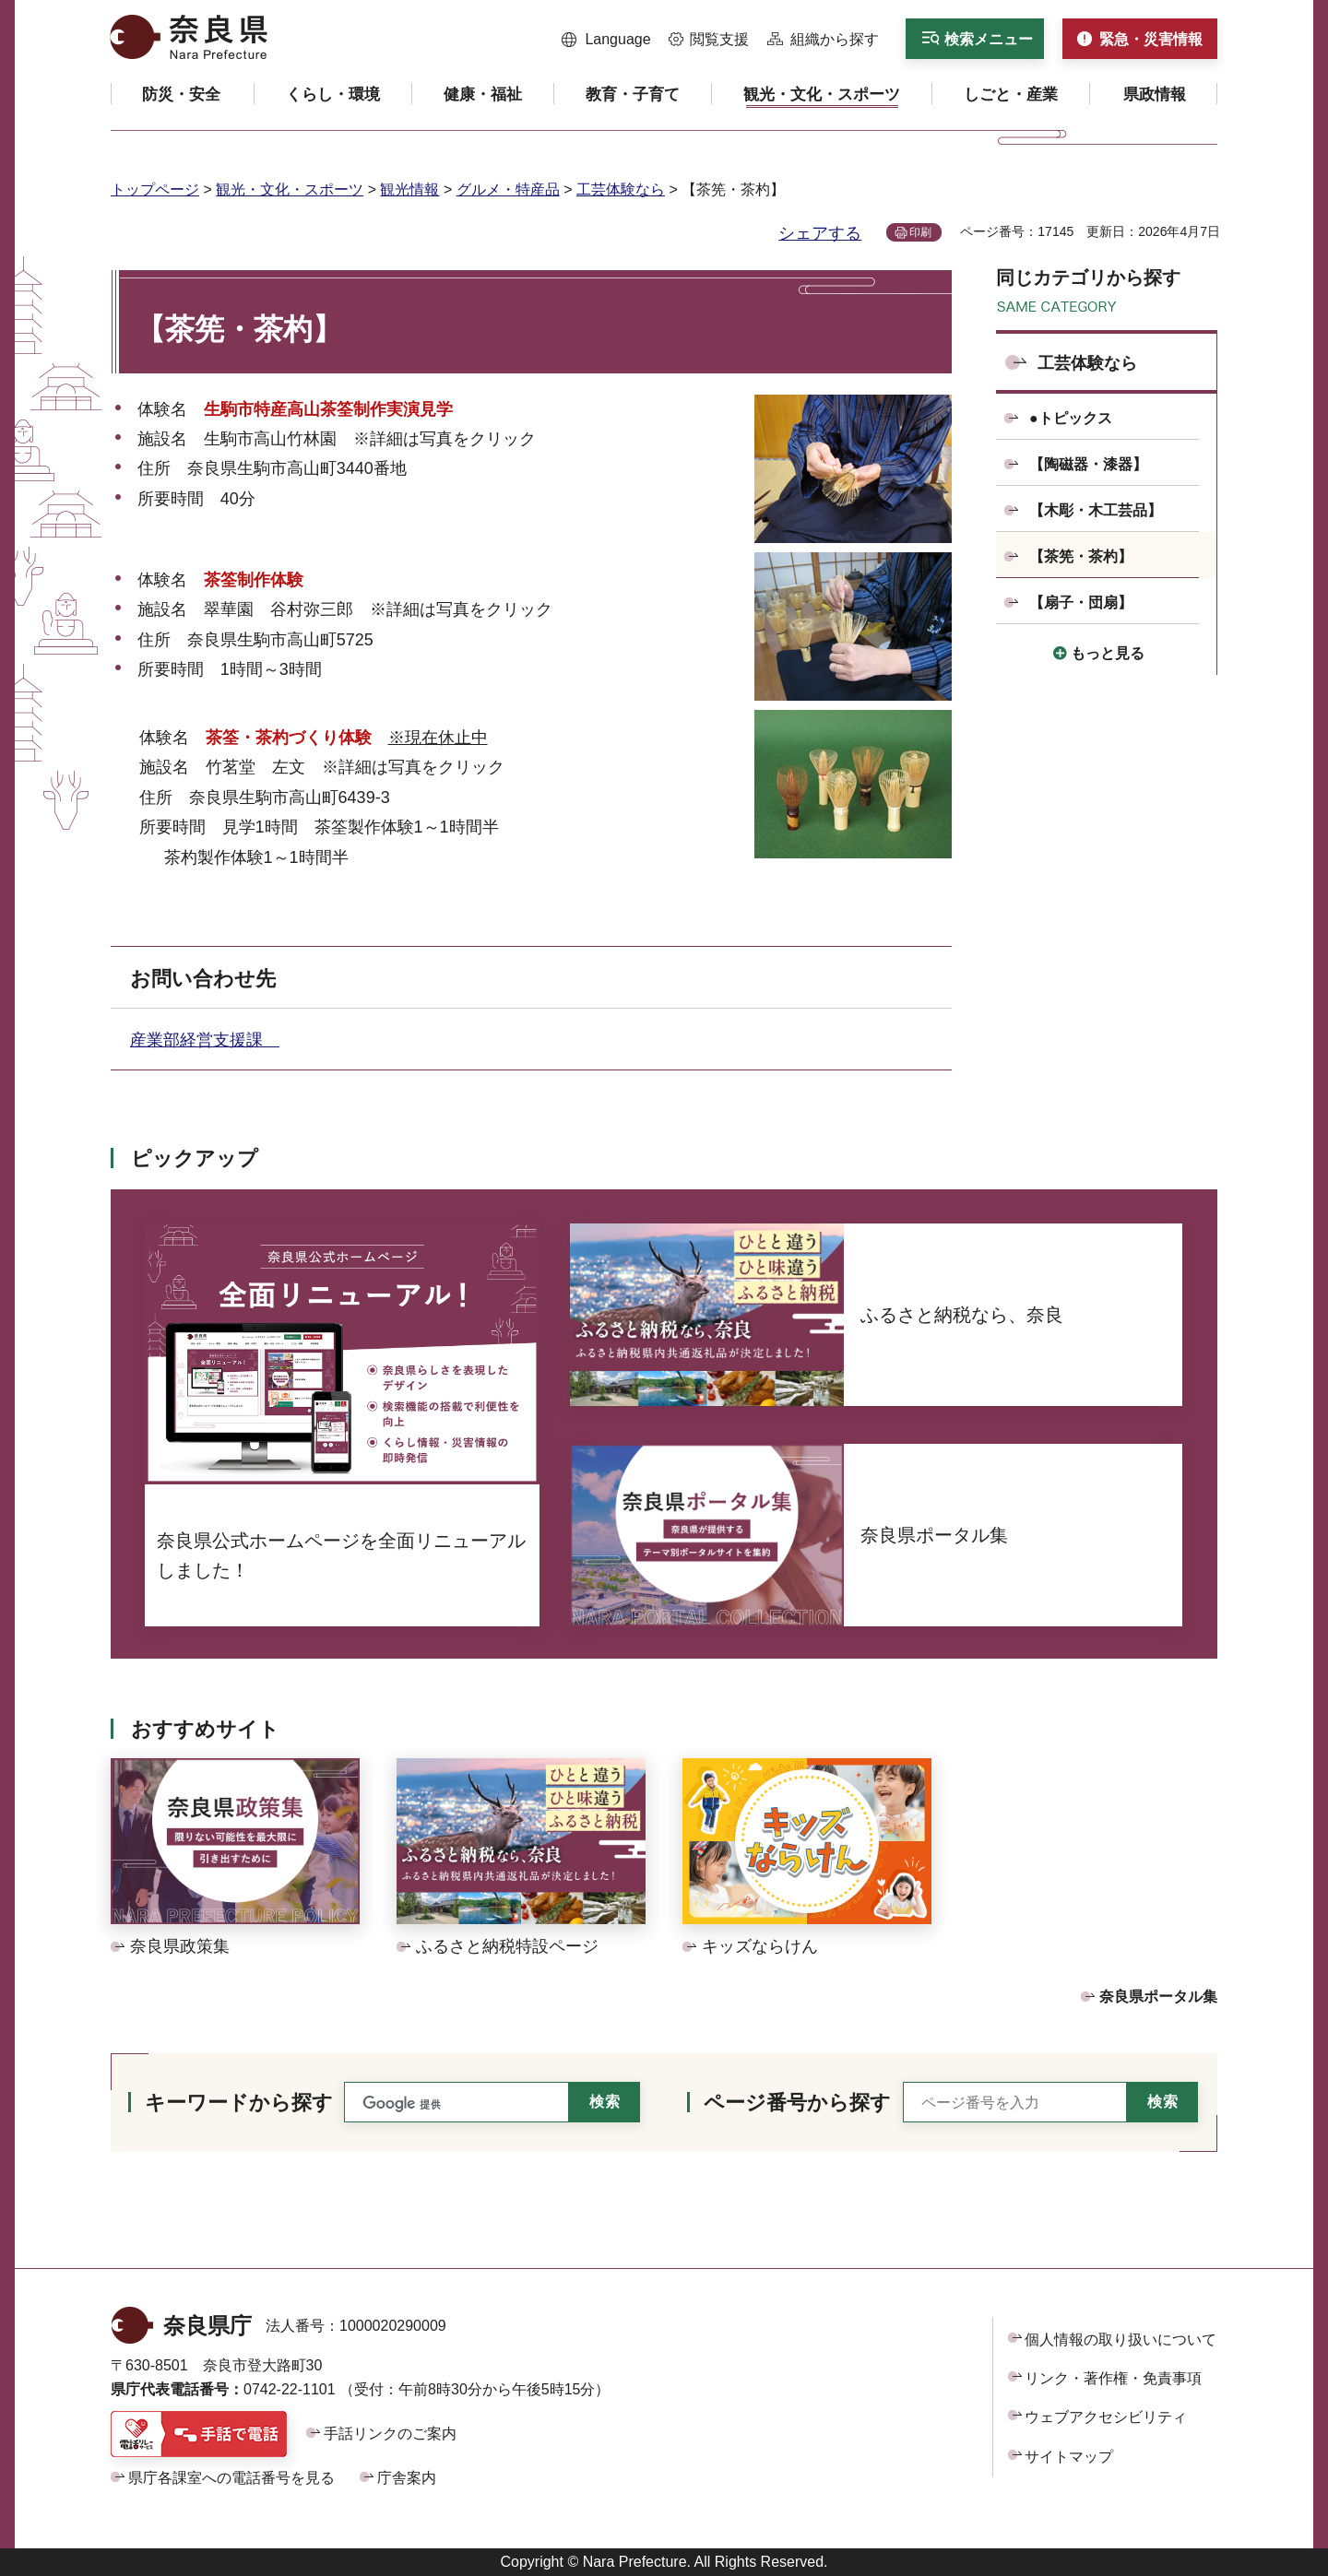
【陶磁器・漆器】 (1088, 464)
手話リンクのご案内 (390, 2433)
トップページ (155, 189)
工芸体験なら (620, 189)
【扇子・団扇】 (1080, 602)
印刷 (920, 232)
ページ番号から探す (797, 2102)
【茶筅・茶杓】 (1080, 556)
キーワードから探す (239, 2102)
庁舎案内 (406, 2478)
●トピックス (1070, 418)
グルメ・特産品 (508, 189)
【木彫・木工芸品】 (1095, 510)
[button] (606, 39)
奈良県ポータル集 (1158, 1996)
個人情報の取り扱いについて (1120, 2339)
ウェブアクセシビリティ (1106, 2417)
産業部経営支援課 (204, 1040)
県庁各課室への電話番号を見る (231, 2478)
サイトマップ (1069, 2456)
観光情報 (409, 189)
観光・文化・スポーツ (289, 189)
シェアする (819, 233)
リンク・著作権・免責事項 (1113, 2378)
